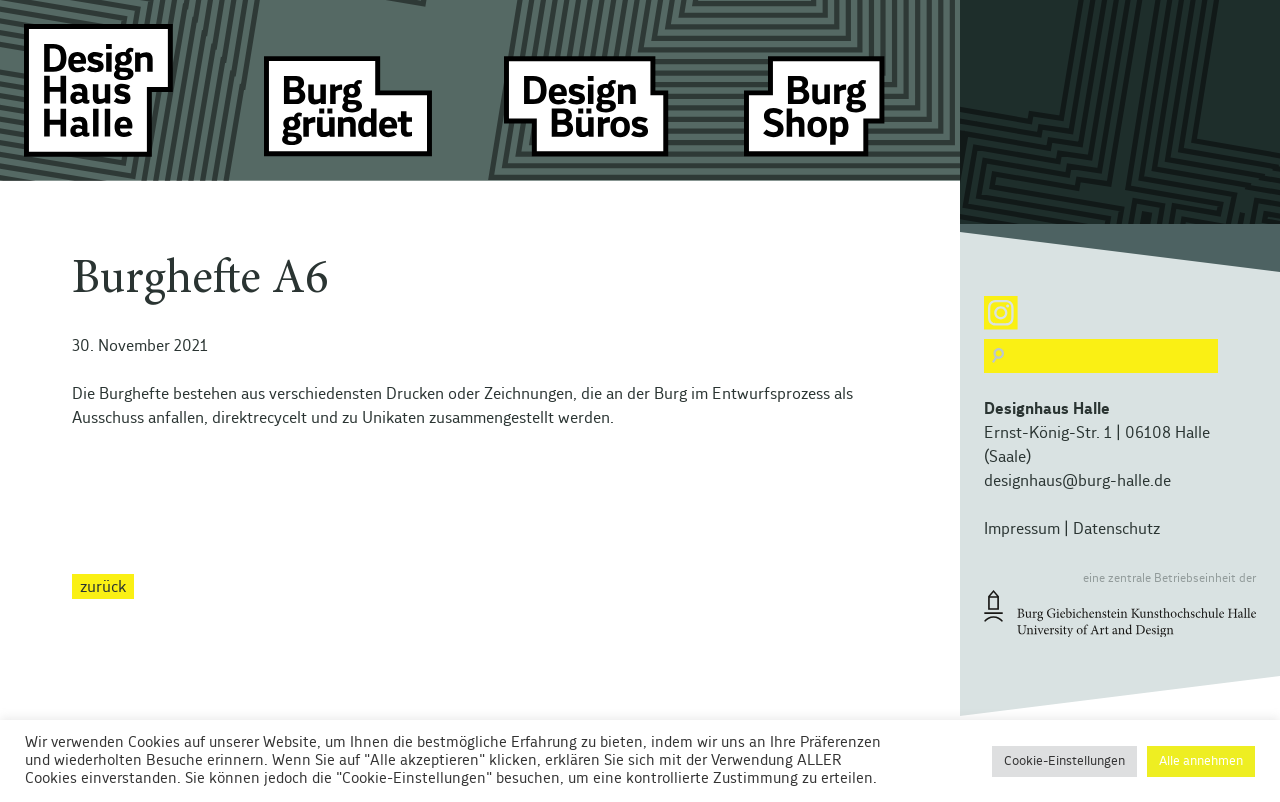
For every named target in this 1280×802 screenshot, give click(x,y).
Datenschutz (1116, 529)
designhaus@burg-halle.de (1077, 481)
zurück (103, 586)
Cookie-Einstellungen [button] (1064, 761)
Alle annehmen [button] (1201, 761)
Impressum (1022, 529)
